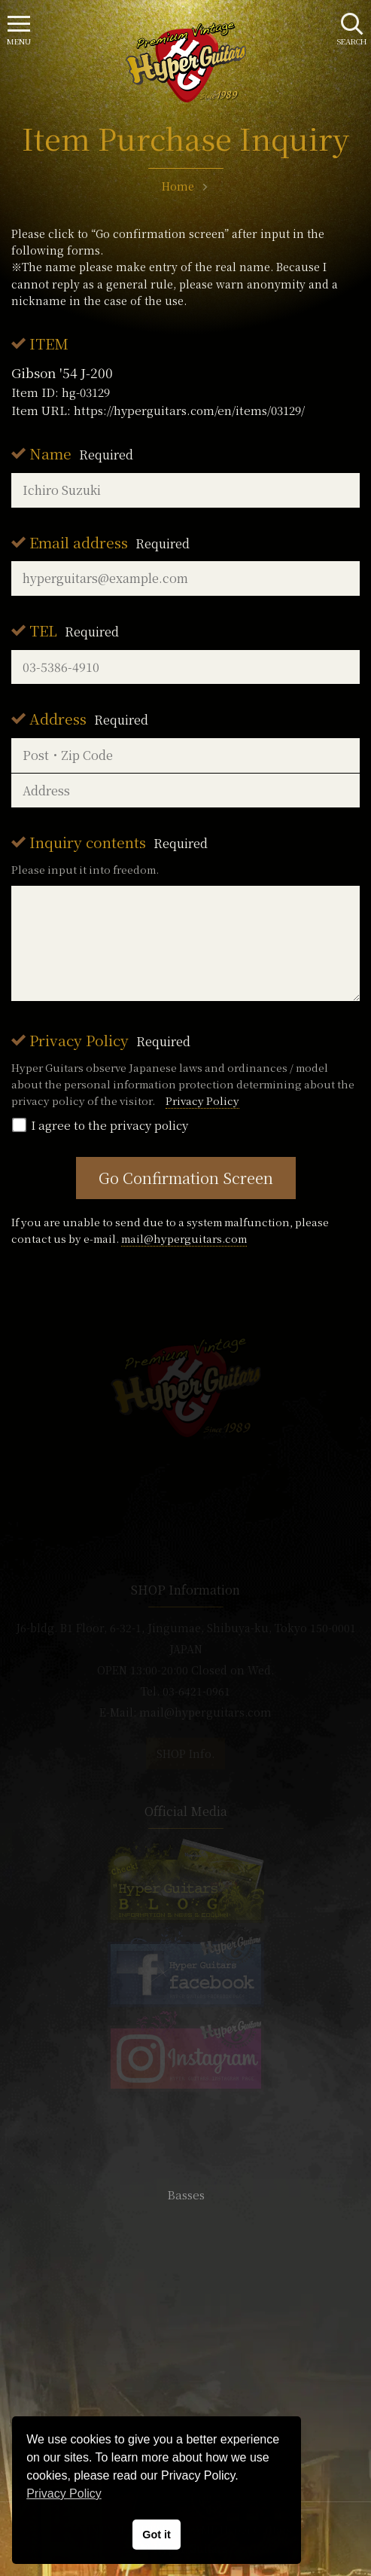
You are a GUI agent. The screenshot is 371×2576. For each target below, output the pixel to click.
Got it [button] (156, 2535)
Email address (109, 542)
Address (88, 718)
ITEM (48, 343)
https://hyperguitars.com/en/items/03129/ (189, 410)
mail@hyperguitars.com (184, 1238)
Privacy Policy (109, 1040)
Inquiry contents (118, 842)
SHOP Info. (185, 1753)
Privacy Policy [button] (64, 2493)
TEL (74, 630)
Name (81, 453)
